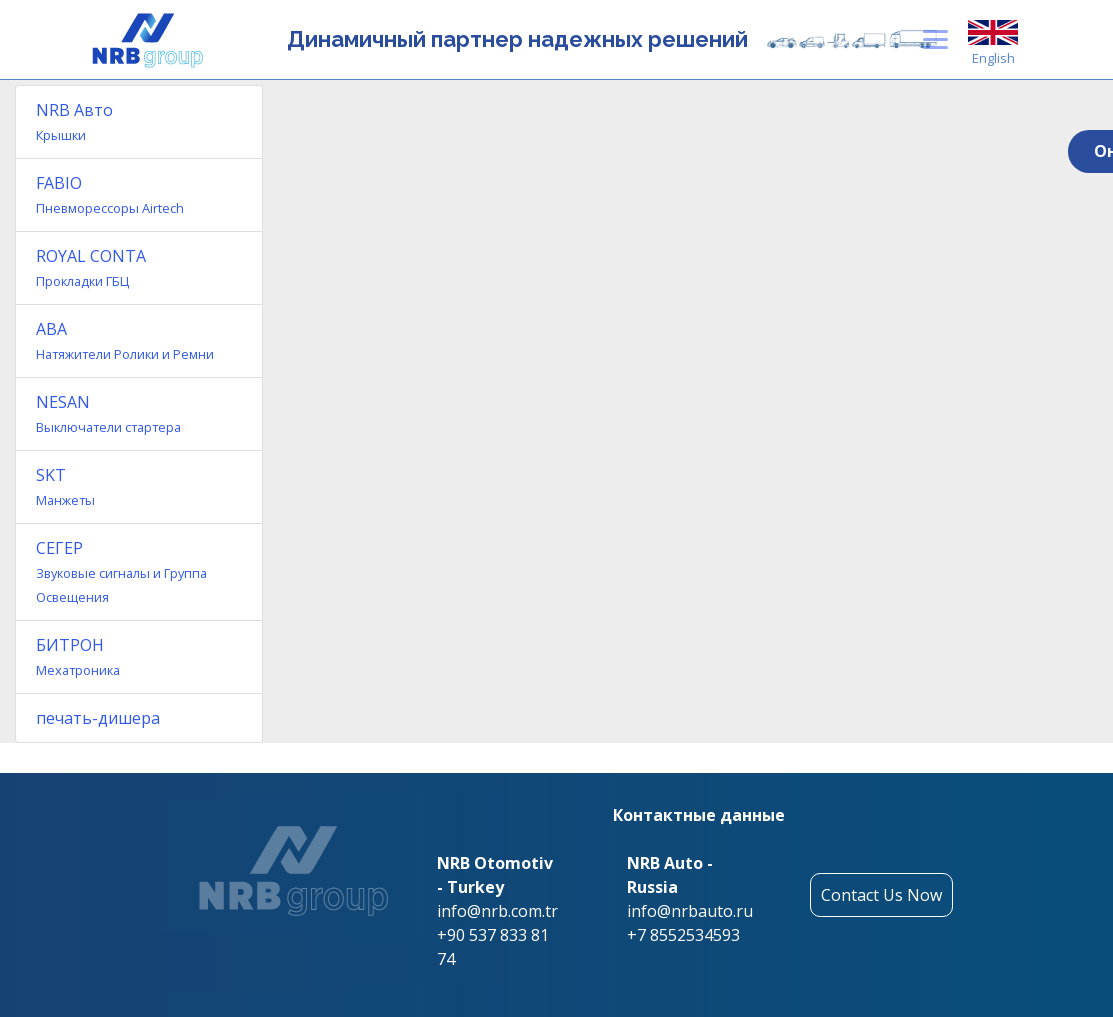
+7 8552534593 (683, 935)
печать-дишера (98, 718)
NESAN (108, 413)
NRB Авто (74, 121)
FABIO (110, 194)
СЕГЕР (121, 571)
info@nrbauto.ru (690, 911)
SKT (65, 486)
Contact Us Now (881, 895)
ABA (125, 340)
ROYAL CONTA (91, 267)
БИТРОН (78, 656)
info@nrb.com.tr (497, 911)
